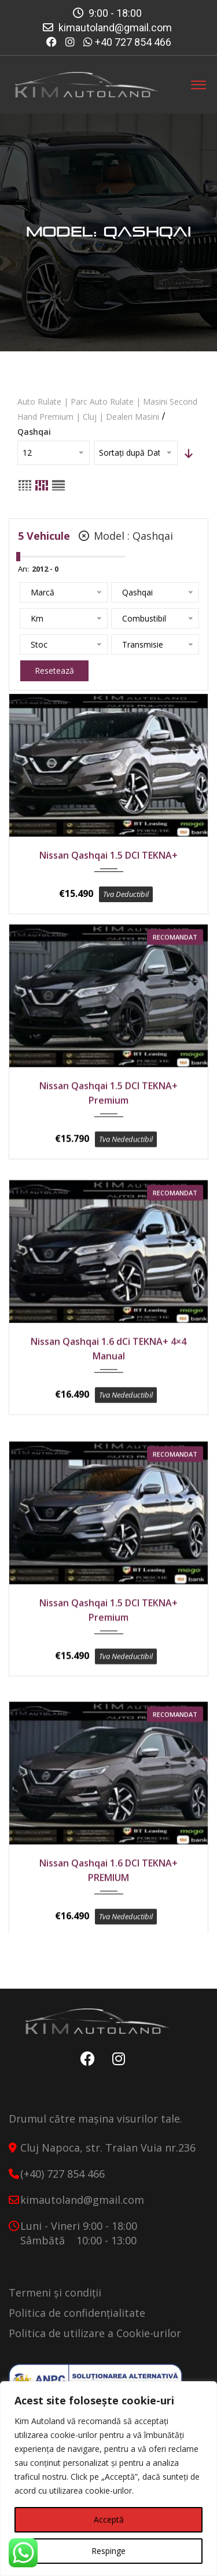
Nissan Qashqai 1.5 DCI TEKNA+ (108, 855)
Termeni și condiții (55, 2302)
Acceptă (109, 2519)
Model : (126, 536)
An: (23, 569)
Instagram (115, 2068)
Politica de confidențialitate (77, 2323)
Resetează (54, 670)
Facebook (85, 2068)
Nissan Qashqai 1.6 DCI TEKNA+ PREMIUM (108, 1873)
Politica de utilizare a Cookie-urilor (95, 2343)
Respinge (108, 2550)
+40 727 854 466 (133, 42)
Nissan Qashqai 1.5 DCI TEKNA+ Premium (108, 1104)
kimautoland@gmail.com (115, 27)
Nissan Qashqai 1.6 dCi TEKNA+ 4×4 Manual (108, 1360)
